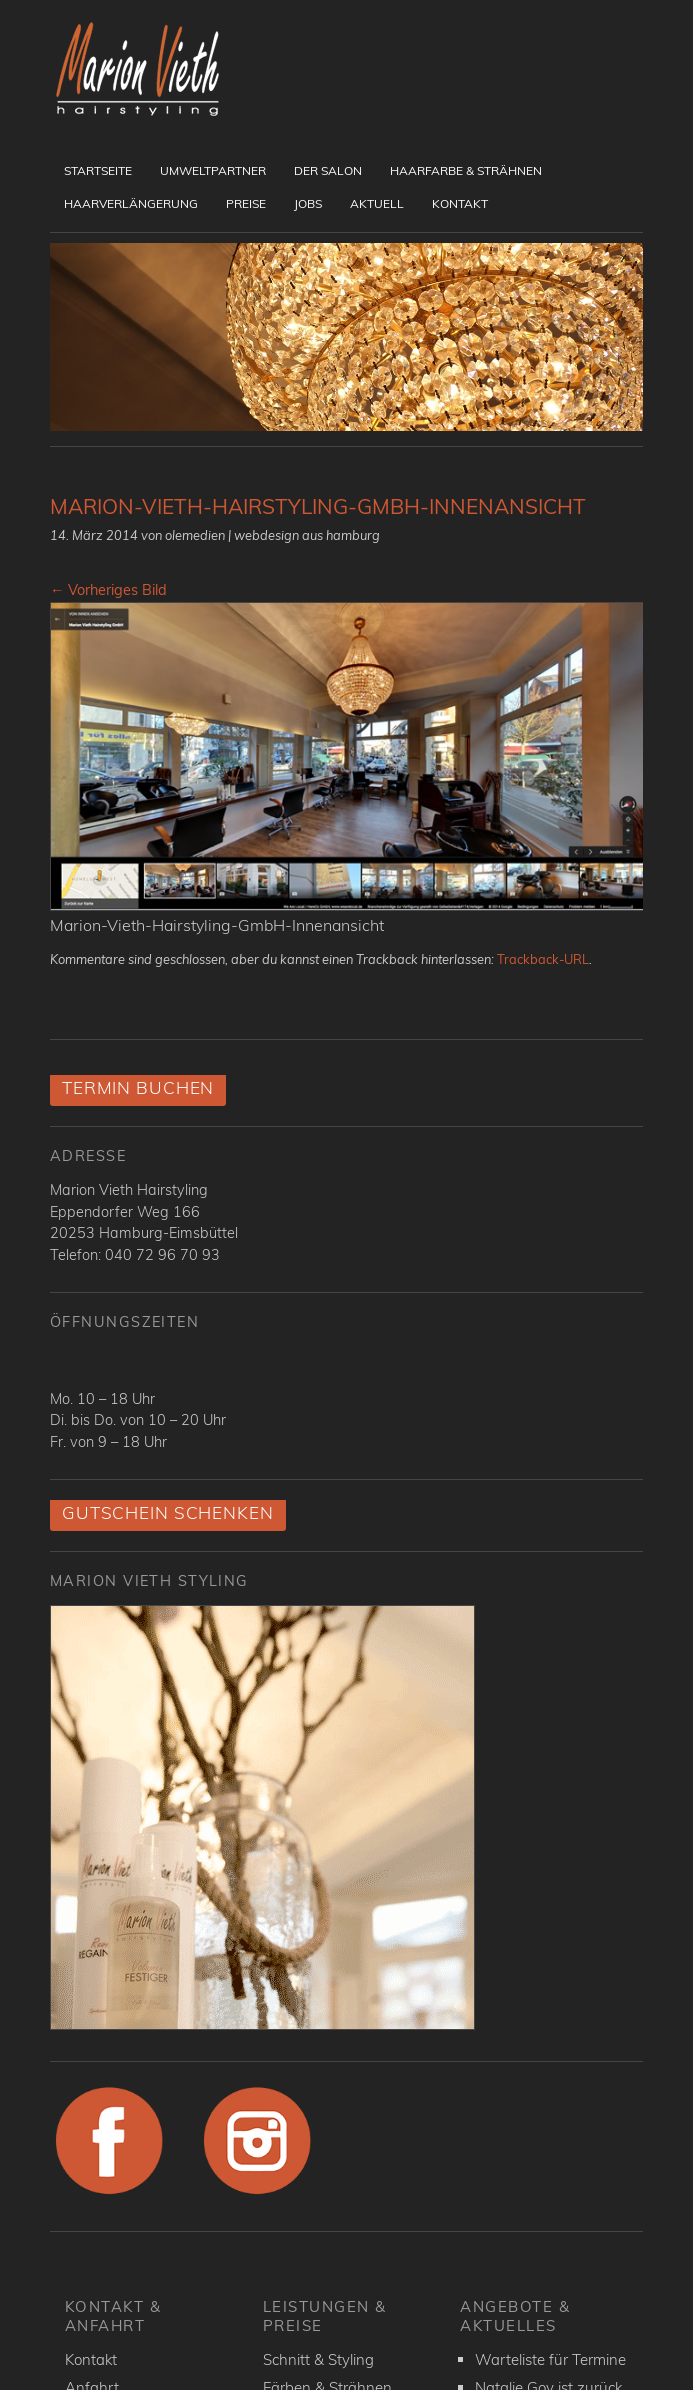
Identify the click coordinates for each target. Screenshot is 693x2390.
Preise (246, 203)
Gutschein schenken (168, 1512)
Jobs (308, 203)
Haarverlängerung (131, 203)
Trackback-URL (543, 959)
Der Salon (328, 170)
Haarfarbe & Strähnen (466, 170)
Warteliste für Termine (550, 2359)
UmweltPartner (213, 170)
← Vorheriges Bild (108, 590)
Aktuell (377, 203)
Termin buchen (138, 1087)
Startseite (98, 170)
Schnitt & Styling (318, 2359)
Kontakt (460, 203)
